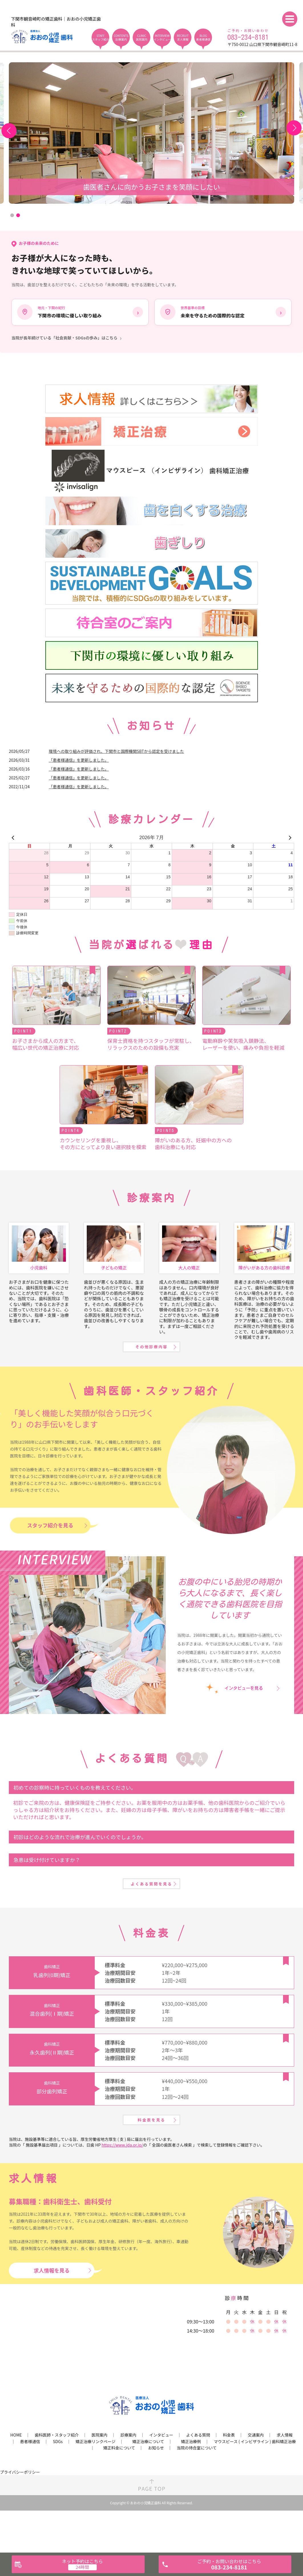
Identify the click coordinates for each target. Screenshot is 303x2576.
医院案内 (100, 2478)
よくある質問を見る (151, 1913)
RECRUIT (182, 37)
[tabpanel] (151, 133)
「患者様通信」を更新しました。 (79, 762)
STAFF (100, 37)
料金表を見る (151, 2160)
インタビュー (161, 2478)
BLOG (203, 37)
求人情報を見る (52, 2313)
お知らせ (156, 2491)
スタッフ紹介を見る (50, 1548)
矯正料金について (119, 2491)
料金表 (229, 2478)
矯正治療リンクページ (96, 2484)
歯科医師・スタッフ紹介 (57, 2478)
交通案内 (256, 2478)
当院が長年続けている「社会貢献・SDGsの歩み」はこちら (64, 340)
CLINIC (141, 37)
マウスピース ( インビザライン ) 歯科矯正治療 (255, 2484)
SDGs (57, 2484)
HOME (16, 2478)
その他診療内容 (151, 1366)
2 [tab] (18, 215)
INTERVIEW (162, 37)
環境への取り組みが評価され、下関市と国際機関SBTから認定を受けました (116, 753)
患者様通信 (30, 2484)
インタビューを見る (244, 1711)
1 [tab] (12, 215)
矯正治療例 (191, 2484)
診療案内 (128, 2478)
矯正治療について (148, 2484)
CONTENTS (121, 37)
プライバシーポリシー (20, 2515)
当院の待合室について (197, 2491)
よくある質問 (198, 2478)
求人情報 (285, 2478)
